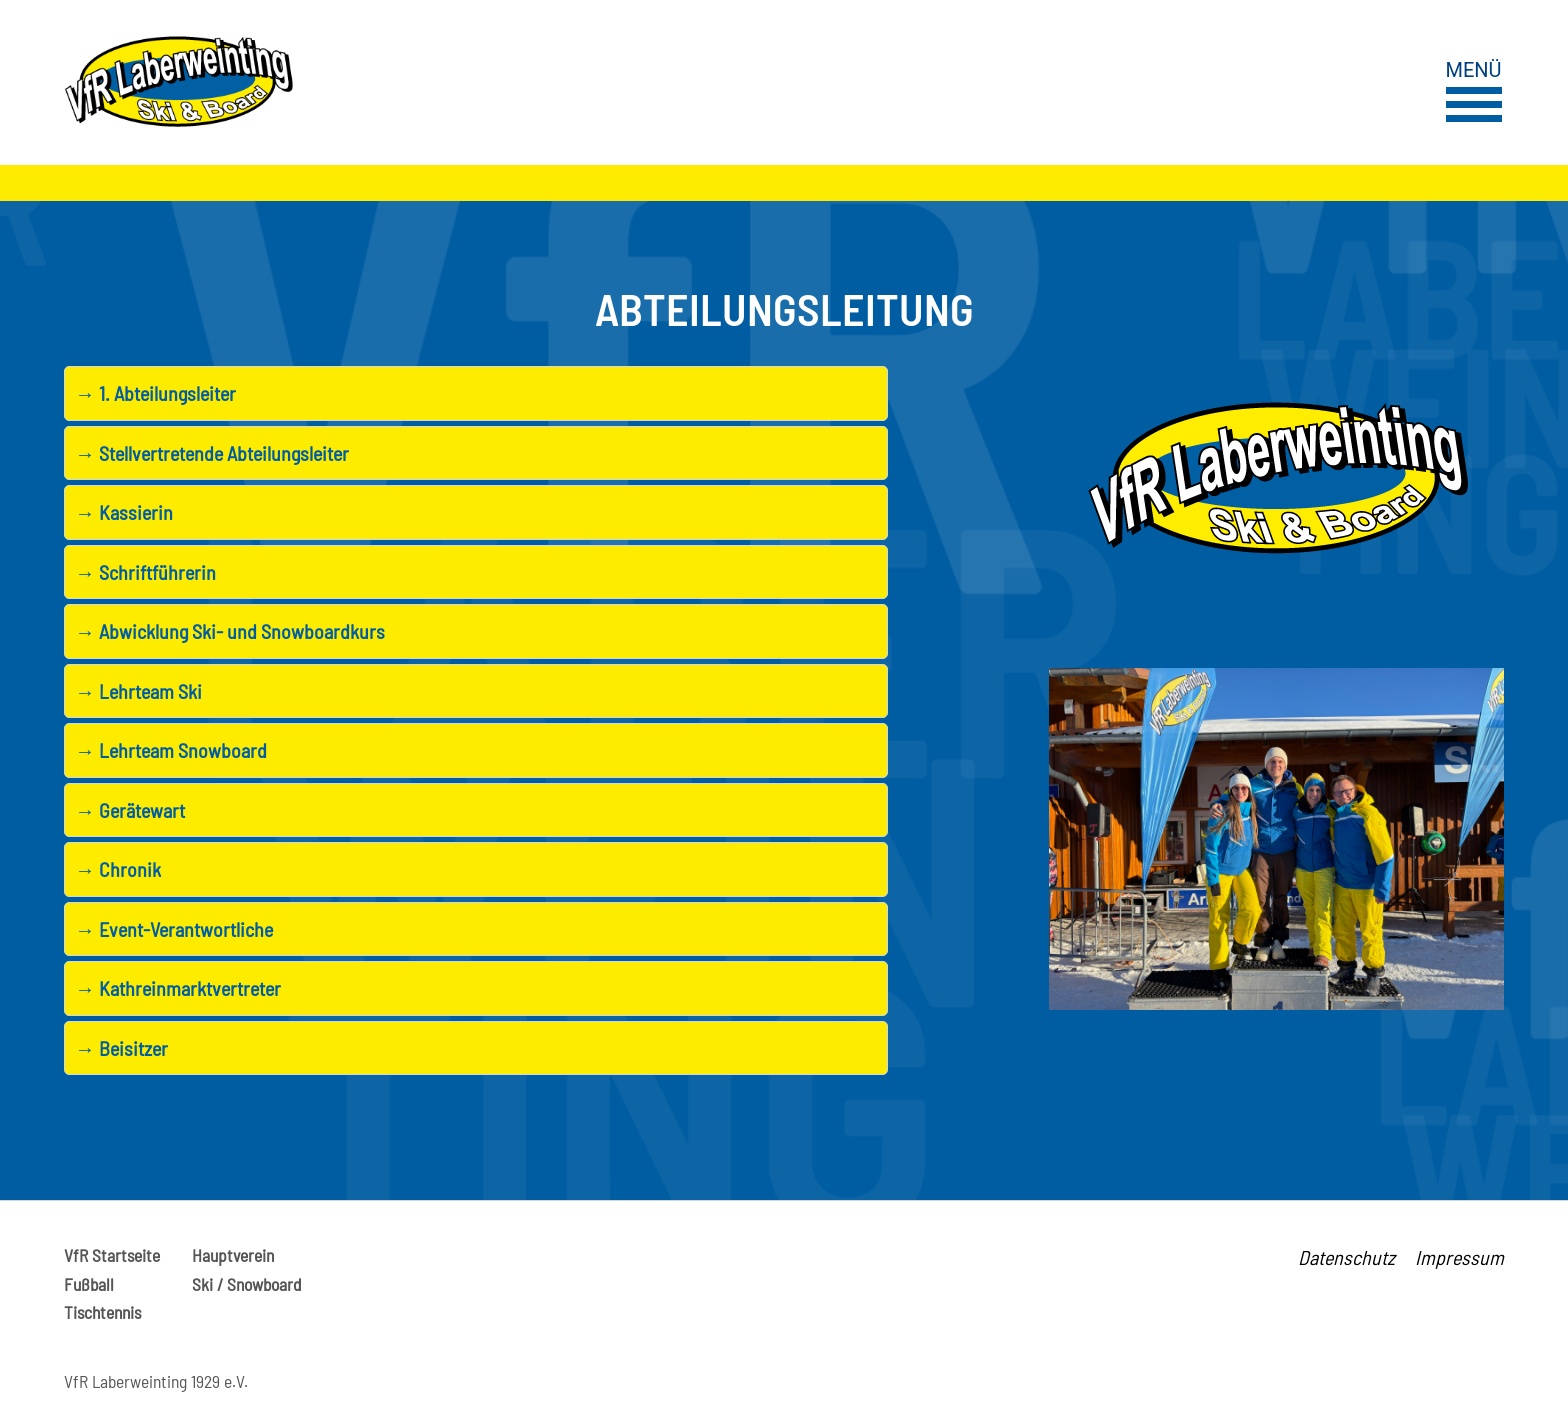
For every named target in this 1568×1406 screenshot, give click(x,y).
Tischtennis (102, 1312)
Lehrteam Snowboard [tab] (171, 750)
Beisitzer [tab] (121, 1048)
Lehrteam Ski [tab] (138, 691)
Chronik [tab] (118, 869)
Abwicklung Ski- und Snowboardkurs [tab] (230, 631)
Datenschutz (1346, 1257)
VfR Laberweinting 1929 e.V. (156, 1381)
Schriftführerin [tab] (145, 572)
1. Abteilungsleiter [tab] (155, 393)
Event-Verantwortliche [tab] (174, 929)
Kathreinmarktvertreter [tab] (178, 988)
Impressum (1459, 1257)
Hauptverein (233, 1255)
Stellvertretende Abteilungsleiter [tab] (212, 453)
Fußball (89, 1284)
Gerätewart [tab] (130, 810)
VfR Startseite (112, 1255)
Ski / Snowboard (246, 1284)
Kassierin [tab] (124, 512)
